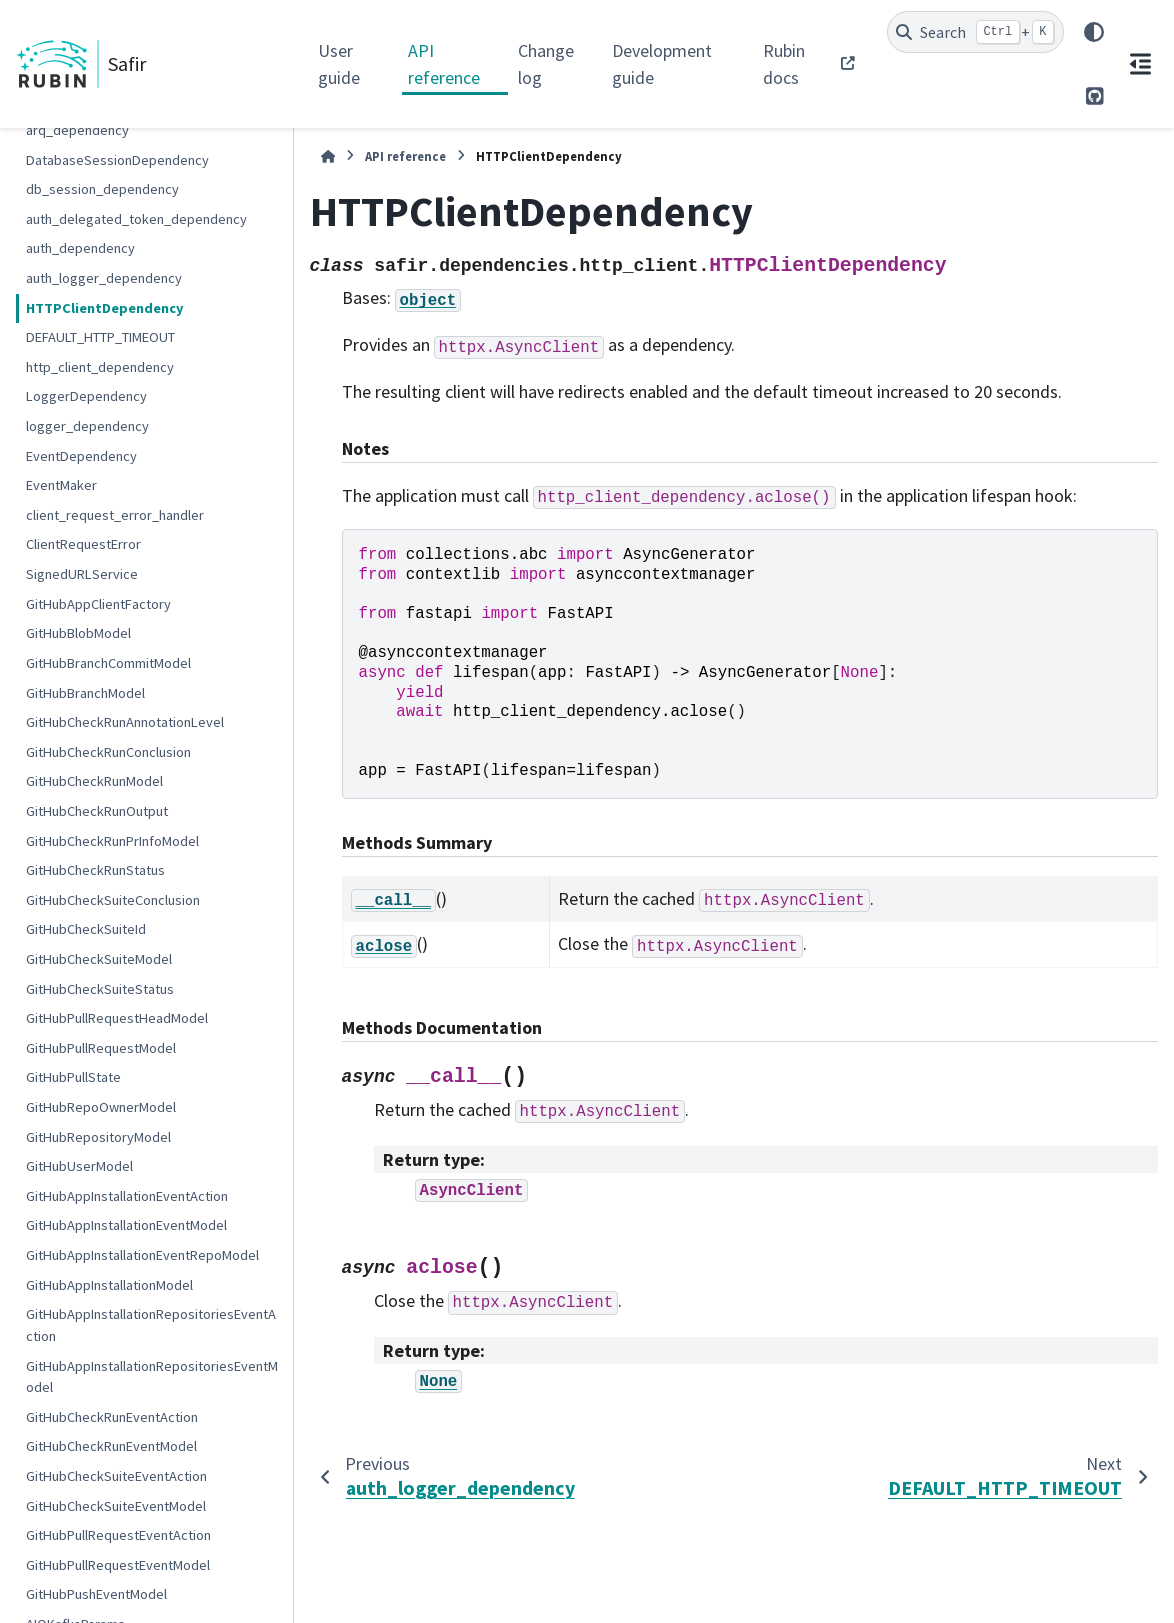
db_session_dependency (102, 189)
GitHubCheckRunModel (94, 781)
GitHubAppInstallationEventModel (126, 1225)
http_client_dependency (100, 367)
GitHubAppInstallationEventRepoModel (142, 1255)
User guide (339, 64)
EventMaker (61, 485)
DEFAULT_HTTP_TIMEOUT (100, 337)
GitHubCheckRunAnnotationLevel (125, 722)
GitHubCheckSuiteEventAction (116, 1476)
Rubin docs (784, 64)
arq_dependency (77, 130)
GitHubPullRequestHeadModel (117, 1018)
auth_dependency (80, 248)
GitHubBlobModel (78, 633)
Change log (546, 64)
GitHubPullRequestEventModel (118, 1565)
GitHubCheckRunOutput (97, 811)
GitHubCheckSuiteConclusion (113, 900)
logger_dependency (87, 426)
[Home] (328, 156)
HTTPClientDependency (105, 308)
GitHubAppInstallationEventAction (127, 1196)
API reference (444, 64)
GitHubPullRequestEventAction (118, 1535)
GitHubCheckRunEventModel (111, 1446)
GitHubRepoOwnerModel (101, 1107)
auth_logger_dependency (104, 278)
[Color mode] (1094, 32)
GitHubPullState (73, 1077)
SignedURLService (82, 574)
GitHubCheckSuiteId (86, 929)
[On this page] (1140, 64)
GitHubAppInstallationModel (109, 1285)
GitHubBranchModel (85, 693)
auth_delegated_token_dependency (136, 219)
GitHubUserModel (79, 1166)
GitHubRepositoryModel (98, 1137)
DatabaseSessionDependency (117, 160)
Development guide (662, 64)
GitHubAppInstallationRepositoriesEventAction (151, 1325)
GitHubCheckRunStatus (95, 870)
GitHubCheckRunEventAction (112, 1417)
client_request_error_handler (115, 515)
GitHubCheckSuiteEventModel (116, 1506)
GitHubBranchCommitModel (108, 663)
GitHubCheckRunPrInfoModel (112, 841)
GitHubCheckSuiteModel (99, 959)
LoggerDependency (86, 396)
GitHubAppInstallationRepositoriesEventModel (152, 1377)
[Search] (975, 32)
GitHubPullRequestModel (101, 1048)
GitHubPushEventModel (96, 1594)
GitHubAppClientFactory (98, 604)
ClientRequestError (83, 544)
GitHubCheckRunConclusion (108, 752)
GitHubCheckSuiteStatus (100, 989)
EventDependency (81, 456)
